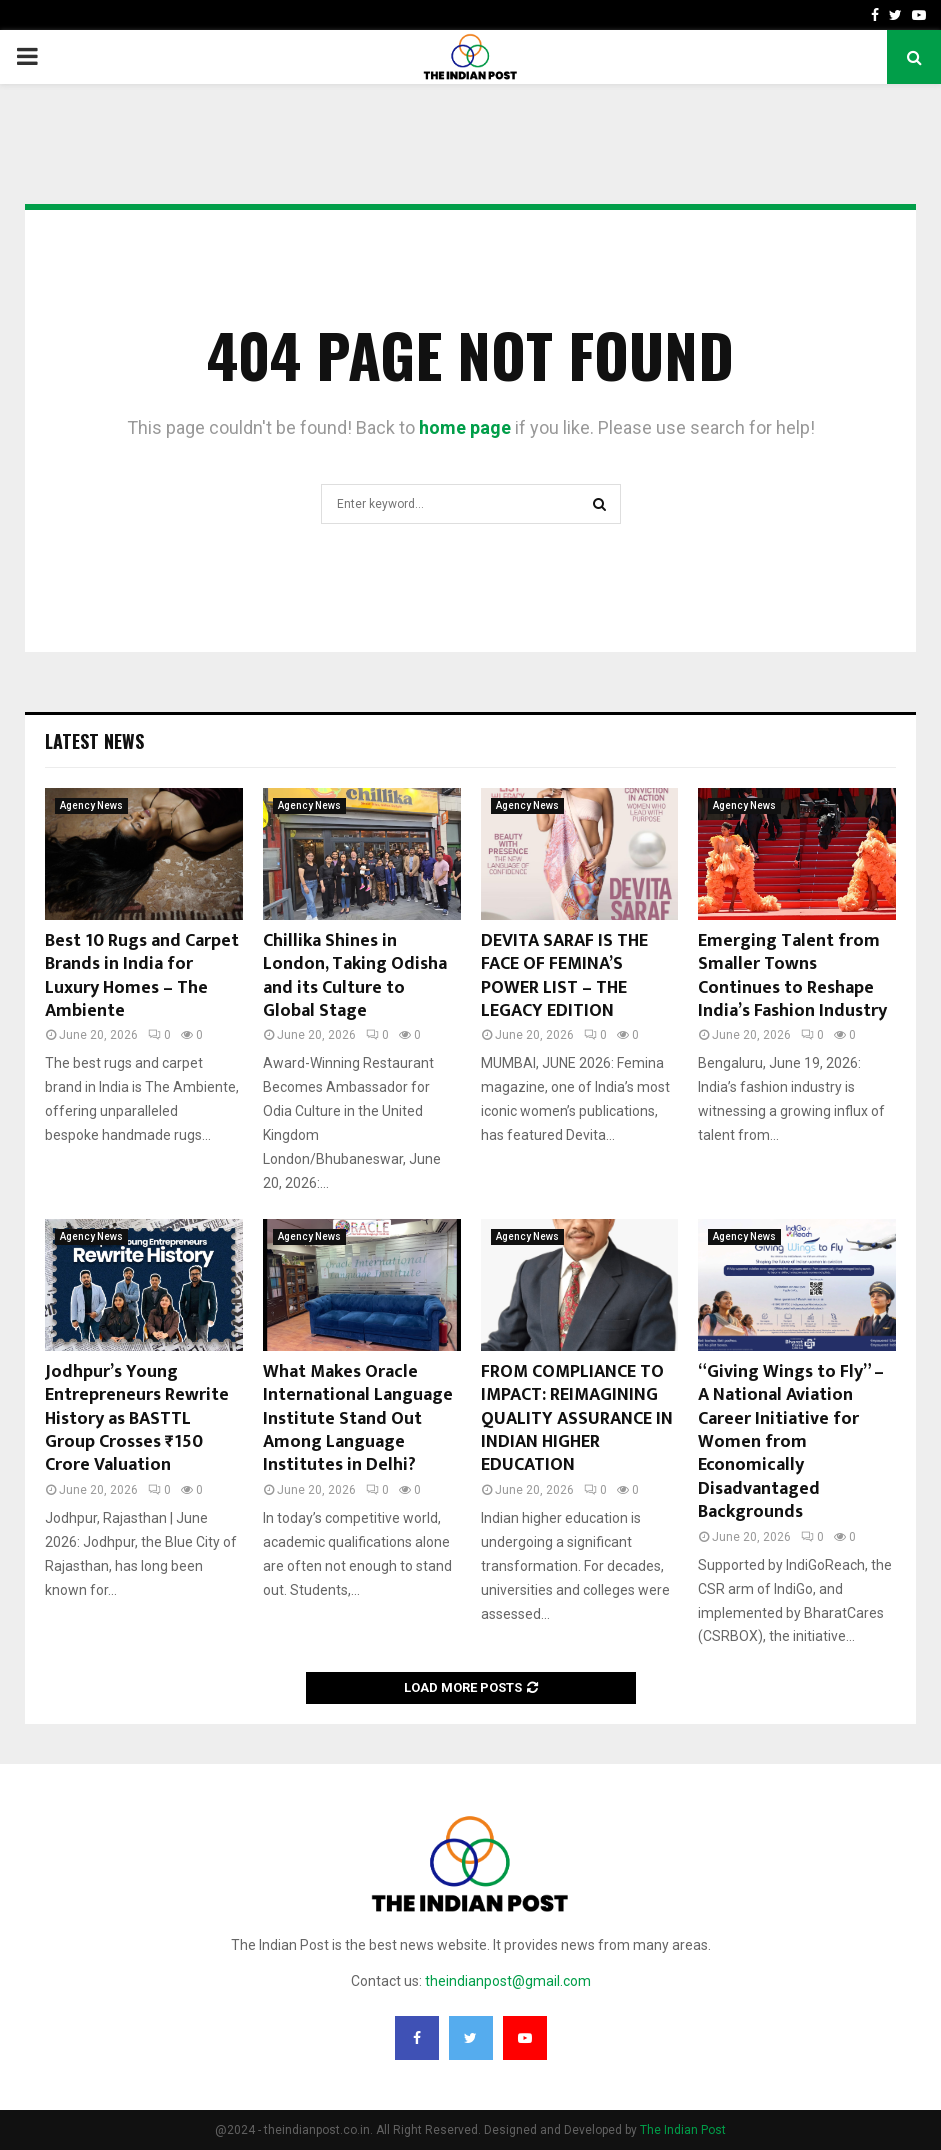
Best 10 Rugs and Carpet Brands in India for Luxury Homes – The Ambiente (142, 976)
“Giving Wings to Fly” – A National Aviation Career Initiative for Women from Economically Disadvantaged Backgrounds (791, 1442)
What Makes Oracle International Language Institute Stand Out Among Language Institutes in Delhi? (358, 1419)
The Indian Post (683, 2130)
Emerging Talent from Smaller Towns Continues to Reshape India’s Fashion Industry (792, 976)
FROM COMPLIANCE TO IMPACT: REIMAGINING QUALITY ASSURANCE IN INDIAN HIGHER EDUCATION (577, 1419)
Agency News (91, 805)
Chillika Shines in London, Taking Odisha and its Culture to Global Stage (355, 976)
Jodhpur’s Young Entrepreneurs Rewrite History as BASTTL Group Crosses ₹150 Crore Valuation (137, 1419)
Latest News (94, 741)
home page (465, 427)
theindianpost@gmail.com (508, 1981)
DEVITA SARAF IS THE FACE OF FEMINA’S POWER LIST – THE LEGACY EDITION (564, 976)
